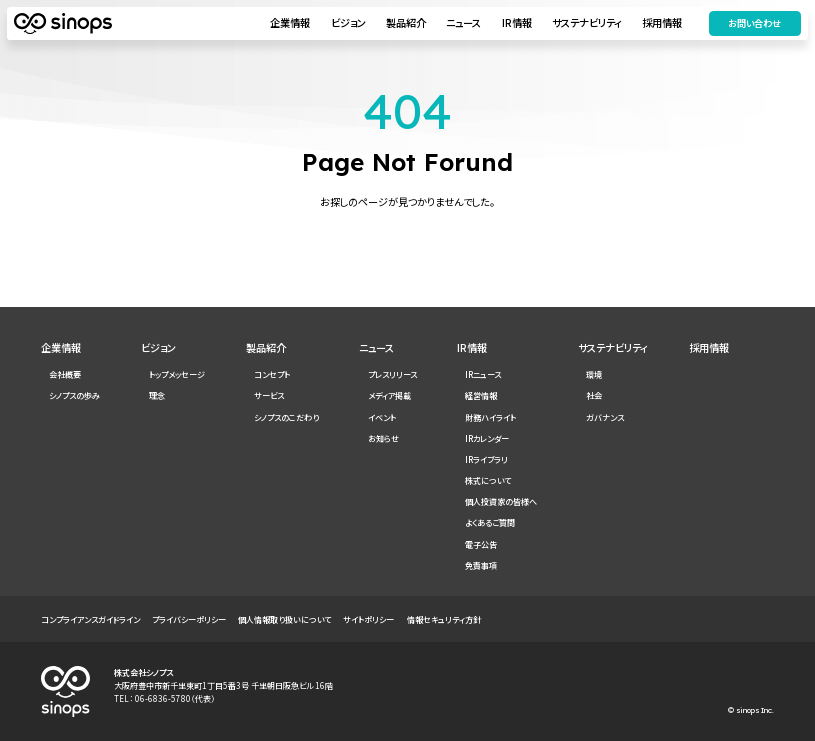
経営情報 (481, 395)
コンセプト (272, 374)
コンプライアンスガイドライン (90, 619)
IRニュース (483, 374)
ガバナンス (605, 417)
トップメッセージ (177, 374)
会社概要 (65, 374)
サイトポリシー (368, 619)
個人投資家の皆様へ (501, 501)
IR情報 (515, 23)
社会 (594, 395)
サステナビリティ (585, 23)
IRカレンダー (487, 438)
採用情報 (661, 23)
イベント (382, 417)
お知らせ (383, 438)
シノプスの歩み (74, 395)
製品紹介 (404, 23)
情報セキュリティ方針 (444, 619)
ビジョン (346, 23)
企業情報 (288, 23)
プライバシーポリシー (189, 619)
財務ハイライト (490, 417)
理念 (157, 395)
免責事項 (481, 565)
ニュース (461, 23)
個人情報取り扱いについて (284, 619)
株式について (488, 480)
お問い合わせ (752, 24)
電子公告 (481, 544)
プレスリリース (392, 374)
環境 (594, 374)
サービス (269, 395)
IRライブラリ (486, 459)
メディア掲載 (389, 395)
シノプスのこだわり (286, 417)
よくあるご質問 (490, 522)
